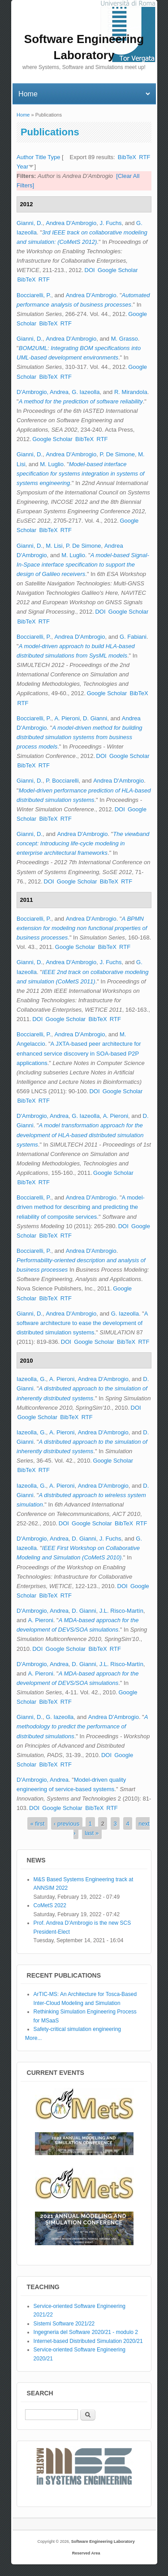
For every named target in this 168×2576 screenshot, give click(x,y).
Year (22, 166)
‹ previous (66, 1823)
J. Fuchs (110, 223)
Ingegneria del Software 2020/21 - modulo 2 (86, 2332)
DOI (90, 270)
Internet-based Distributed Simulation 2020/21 (88, 2341)
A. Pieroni (66, 718)
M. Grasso (124, 338)
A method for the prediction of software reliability (81, 401)
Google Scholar (118, 270)
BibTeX (127, 157)
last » (92, 1833)
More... (33, 2038)
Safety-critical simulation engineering (77, 2029)
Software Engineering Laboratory (103, 2541)
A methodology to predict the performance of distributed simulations (82, 1726)
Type (53, 157)
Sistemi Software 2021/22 (64, 2324)
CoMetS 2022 (50, 1905)
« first (37, 1823)
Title (40, 157)
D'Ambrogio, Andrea (43, 392)
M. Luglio (52, 464)
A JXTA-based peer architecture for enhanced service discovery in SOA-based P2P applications (79, 1053)
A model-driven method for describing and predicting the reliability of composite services (81, 1207)
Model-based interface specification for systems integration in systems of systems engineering (80, 473)
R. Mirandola (130, 392)
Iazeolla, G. (31, 1379)
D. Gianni (95, 718)
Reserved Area (86, 2553)
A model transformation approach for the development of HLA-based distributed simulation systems (80, 1134)
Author (25, 157)
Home (23, 114)
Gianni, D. (30, 223)
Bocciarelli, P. (34, 295)
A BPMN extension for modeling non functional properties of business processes (82, 928)
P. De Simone (117, 454)
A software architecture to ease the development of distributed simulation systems (82, 1323)
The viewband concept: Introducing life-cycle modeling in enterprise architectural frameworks (83, 843)
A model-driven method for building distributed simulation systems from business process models (79, 737)
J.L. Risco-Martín (121, 1610)
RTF (144, 157)
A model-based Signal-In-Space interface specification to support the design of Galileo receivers (83, 564)
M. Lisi (54, 545)
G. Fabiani (133, 636)
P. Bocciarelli (62, 780)
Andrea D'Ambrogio (71, 223)
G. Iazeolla (85, 392)
